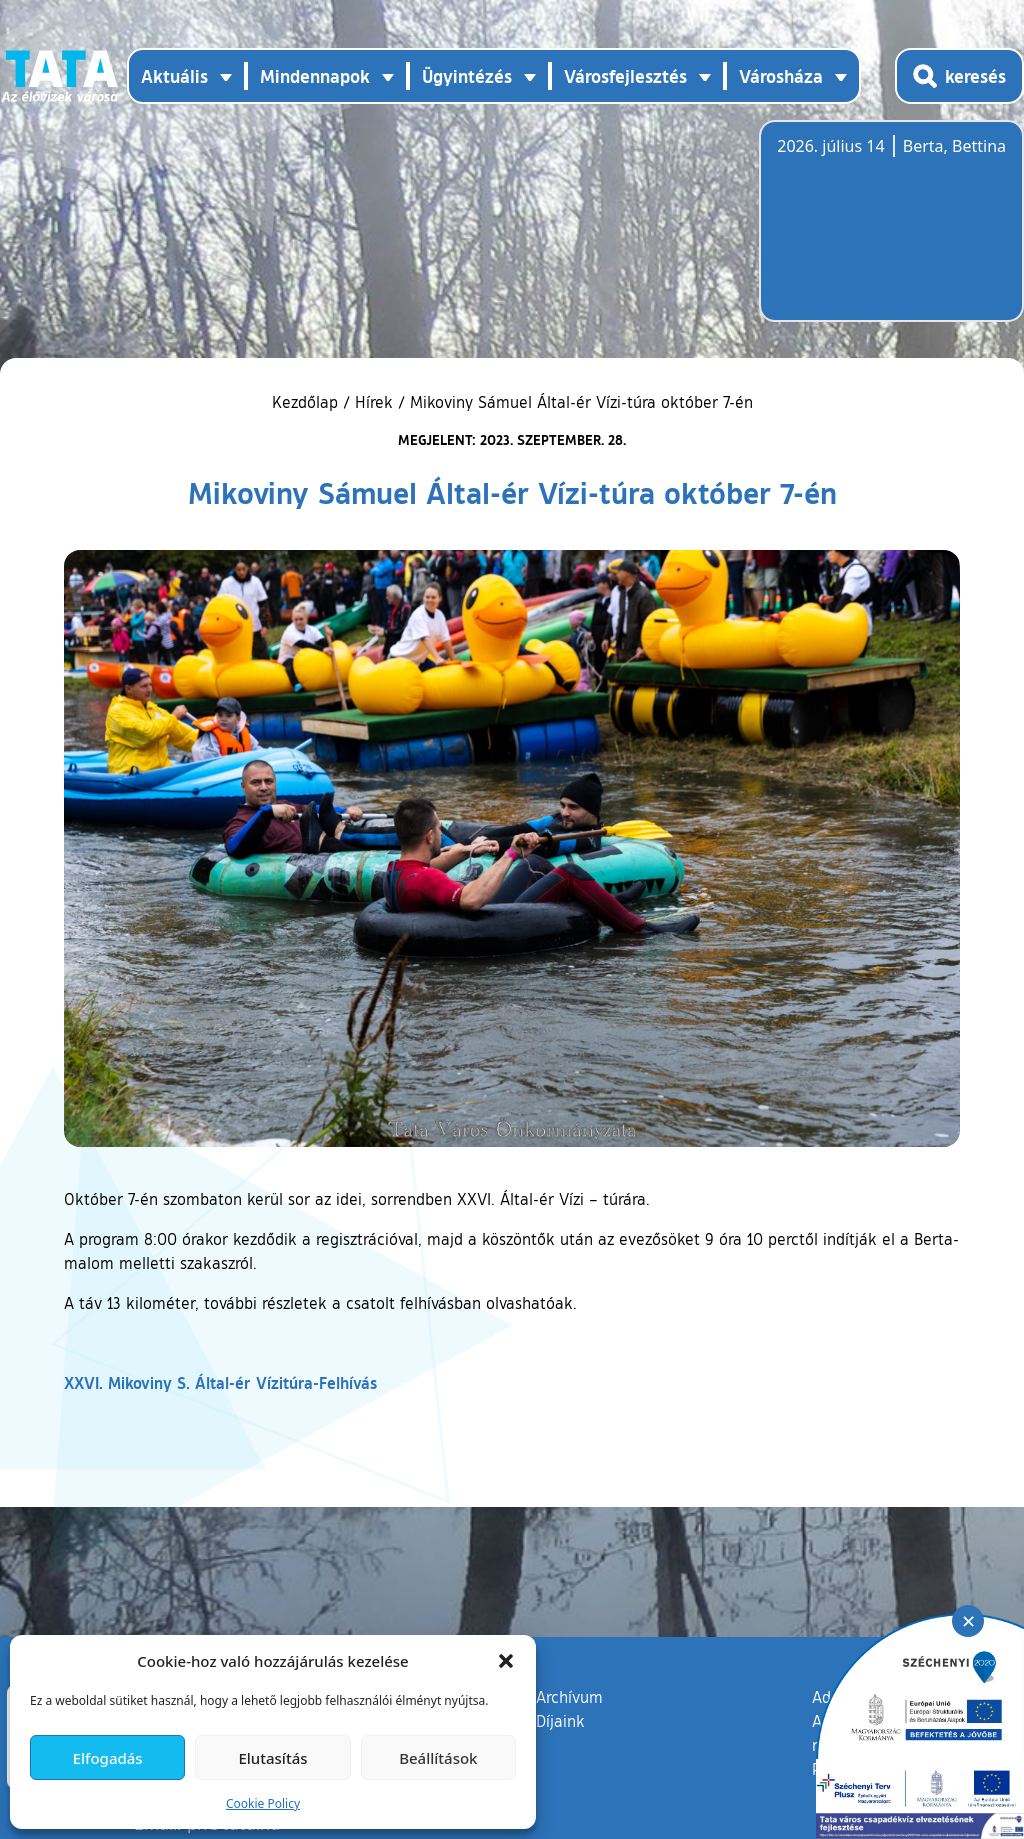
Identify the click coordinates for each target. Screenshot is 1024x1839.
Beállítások (438, 1758)
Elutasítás (272, 1758)
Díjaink (560, 1721)
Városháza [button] (781, 76)
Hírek (374, 402)
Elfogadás (108, 1758)
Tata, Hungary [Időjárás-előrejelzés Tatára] (889, 233)
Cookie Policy (263, 1803)
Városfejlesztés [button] (625, 76)
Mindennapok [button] (315, 76)
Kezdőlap (307, 402)
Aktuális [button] (174, 76)
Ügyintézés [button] (467, 76)
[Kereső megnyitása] (959, 76)
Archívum (569, 1696)
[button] (506, 1661)
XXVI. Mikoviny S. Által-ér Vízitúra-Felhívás (220, 1382)
